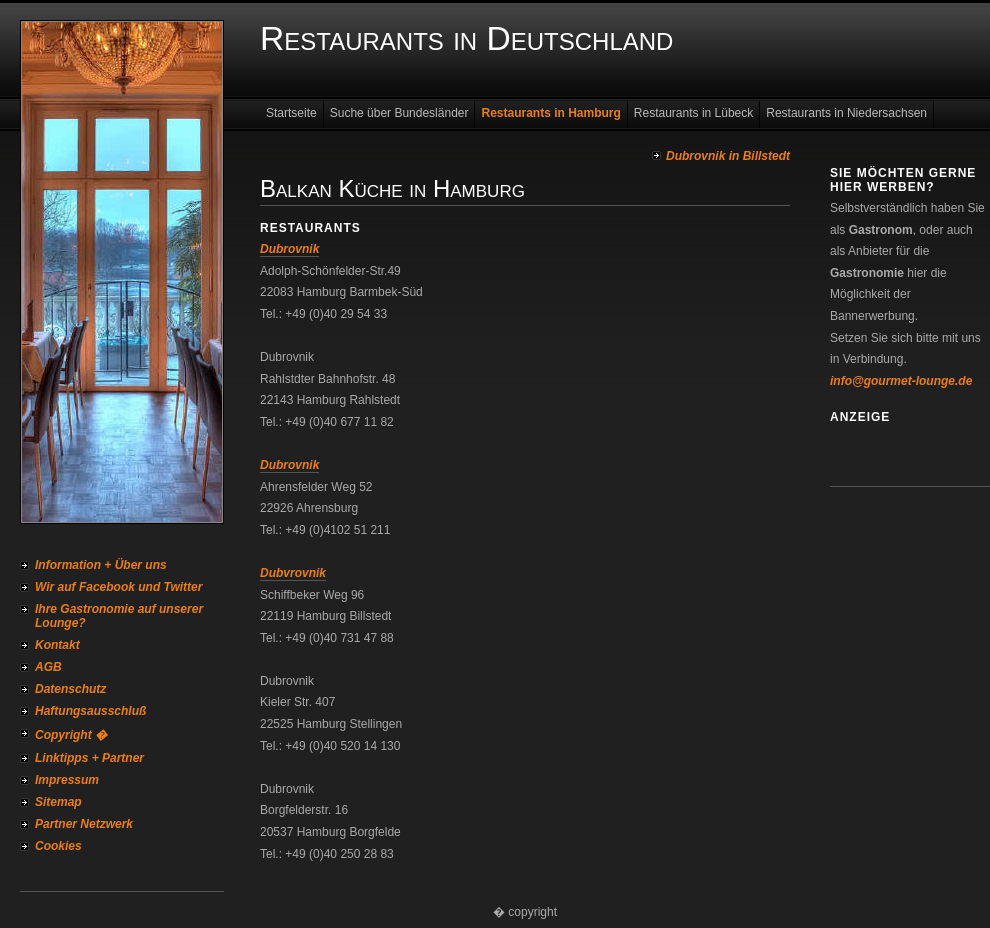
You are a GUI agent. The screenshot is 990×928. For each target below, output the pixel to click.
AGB (48, 667)
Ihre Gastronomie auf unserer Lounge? (119, 616)
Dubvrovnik (293, 573)
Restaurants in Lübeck (693, 113)
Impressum (67, 780)
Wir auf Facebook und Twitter (118, 587)
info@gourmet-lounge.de (901, 381)
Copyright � (71, 735)
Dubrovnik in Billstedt (728, 156)
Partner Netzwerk (84, 824)
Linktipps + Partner (89, 758)
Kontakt (57, 645)
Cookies (58, 846)
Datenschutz (70, 689)
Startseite (291, 113)
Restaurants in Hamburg (550, 113)
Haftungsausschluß (90, 711)
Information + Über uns (101, 565)
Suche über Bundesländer (399, 113)
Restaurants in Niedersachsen (846, 113)
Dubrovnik (289, 249)
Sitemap (58, 802)
